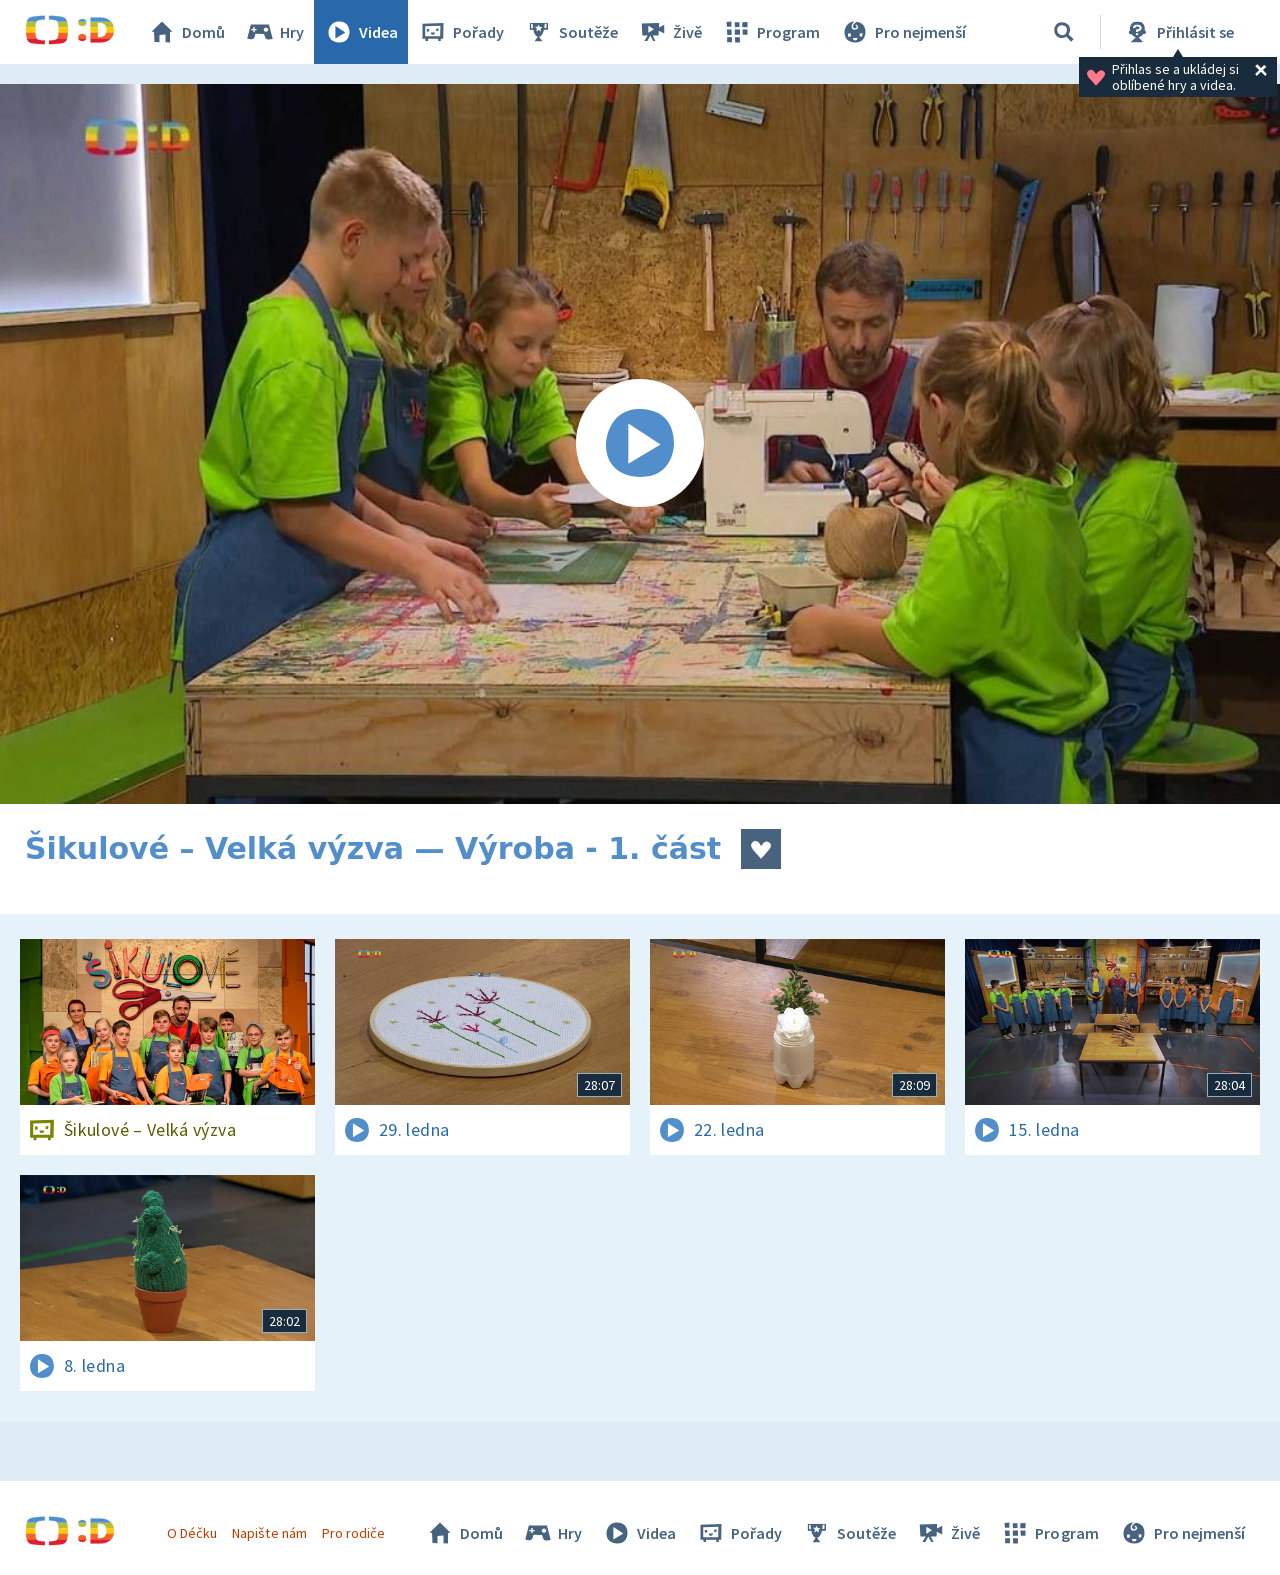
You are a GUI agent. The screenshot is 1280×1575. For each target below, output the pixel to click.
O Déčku (192, 1533)
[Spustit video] (640, 444)
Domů (186, 32)
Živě (670, 32)
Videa (361, 32)
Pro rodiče (353, 1533)
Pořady (461, 32)
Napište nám (269, 1533)
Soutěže (571, 32)
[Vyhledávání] (1064, 32)
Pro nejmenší (903, 32)
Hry (274, 32)
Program (771, 32)
